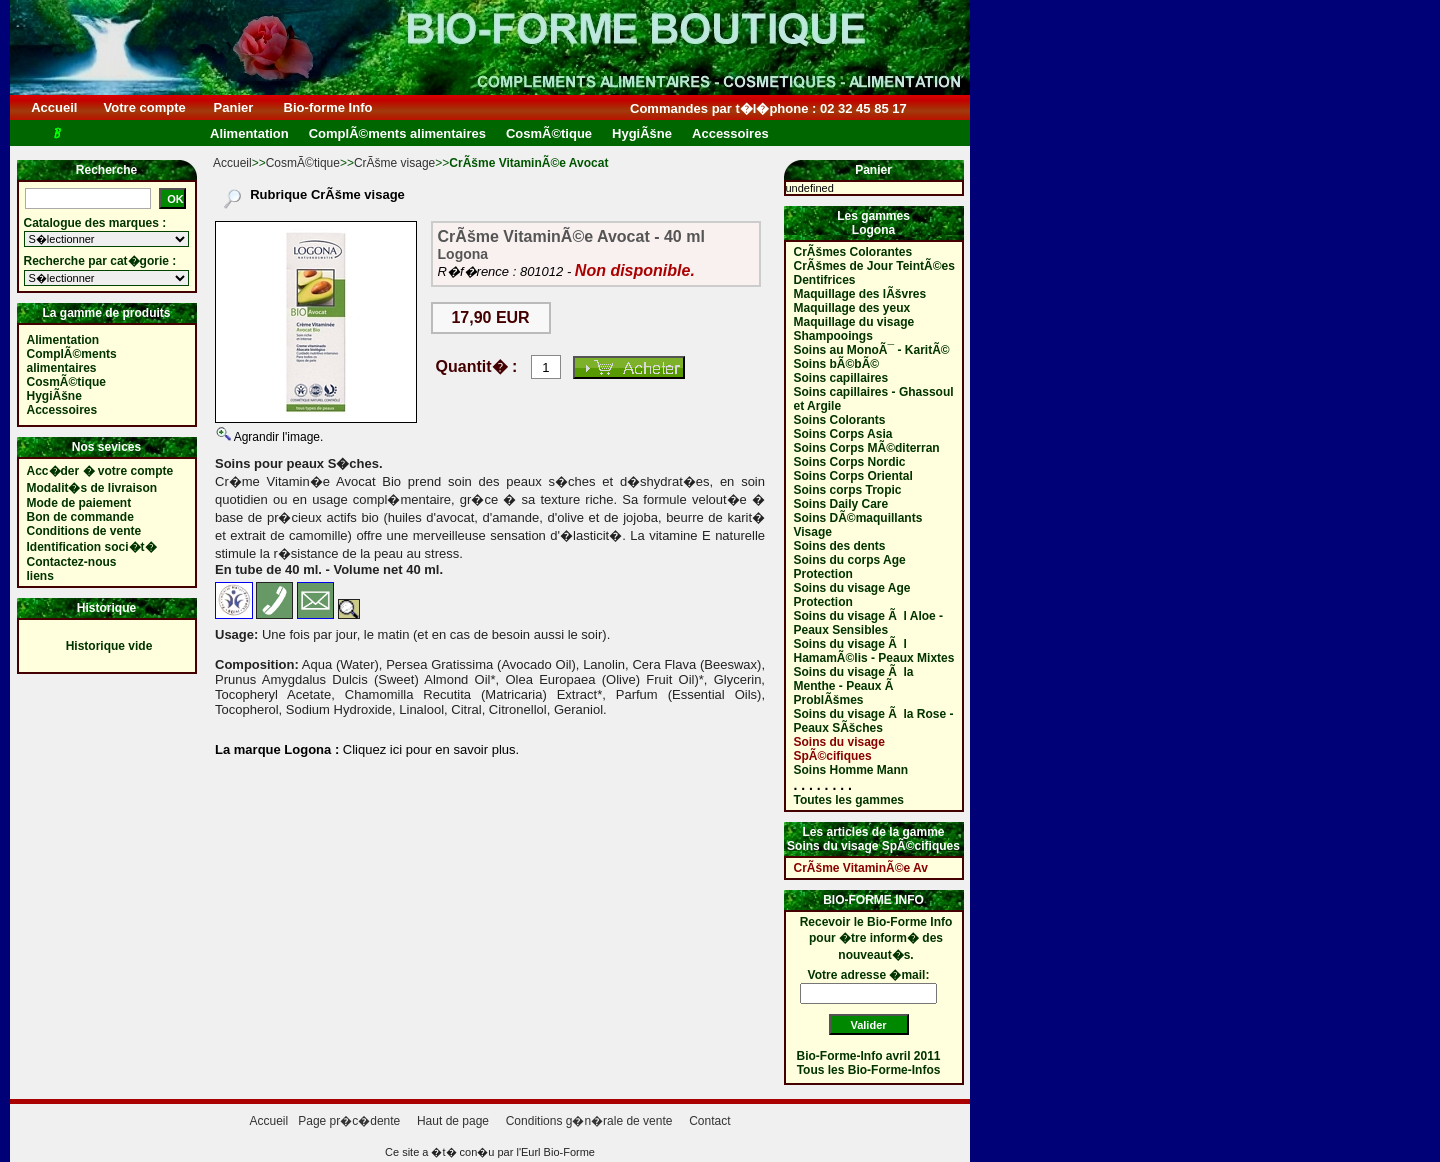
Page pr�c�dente (349, 1121)
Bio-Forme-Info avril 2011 (869, 1056)
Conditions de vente (84, 531)
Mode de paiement (79, 503)
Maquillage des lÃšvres (860, 294)
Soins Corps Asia (843, 434)
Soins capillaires (841, 378)
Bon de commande (80, 517)
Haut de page (453, 1121)
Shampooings (833, 336)
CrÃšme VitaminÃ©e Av (861, 868)
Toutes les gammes (849, 800)
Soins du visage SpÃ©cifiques (839, 749)
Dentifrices (825, 280)
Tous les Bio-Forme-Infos (869, 1070)
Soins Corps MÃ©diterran (867, 448)
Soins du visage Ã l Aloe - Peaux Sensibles (869, 623)
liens (40, 576)
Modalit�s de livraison (92, 488)
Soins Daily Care (841, 504)
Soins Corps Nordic (850, 462)
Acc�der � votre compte (100, 471)
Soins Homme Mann (851, 770)
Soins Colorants (840, 420)
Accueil (54, 107)
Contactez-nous (72, 562)
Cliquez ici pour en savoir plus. (429, 749)
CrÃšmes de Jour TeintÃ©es (874, 266)
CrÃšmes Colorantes (853, 252)
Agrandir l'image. (277, 437)
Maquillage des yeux (852, 308)
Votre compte (144, 107)
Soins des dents (840, 546)
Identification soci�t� (92, 547)
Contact (709, 1121)
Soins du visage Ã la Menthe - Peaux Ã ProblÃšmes (854, 686)
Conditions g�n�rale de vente (589, 1121)
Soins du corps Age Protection (850, 567)
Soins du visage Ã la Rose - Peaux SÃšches (874, 721)
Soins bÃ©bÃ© (837, 364)
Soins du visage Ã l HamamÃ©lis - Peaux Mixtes (874, 651)
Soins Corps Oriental (853, 476)
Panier (233, 107)
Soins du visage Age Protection (852, 595)
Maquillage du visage (854, 322)
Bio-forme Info (328, 107)
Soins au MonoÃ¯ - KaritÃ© (872, 350)
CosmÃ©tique (303, 163)
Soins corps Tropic (848, 490)
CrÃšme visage (394, 163)
